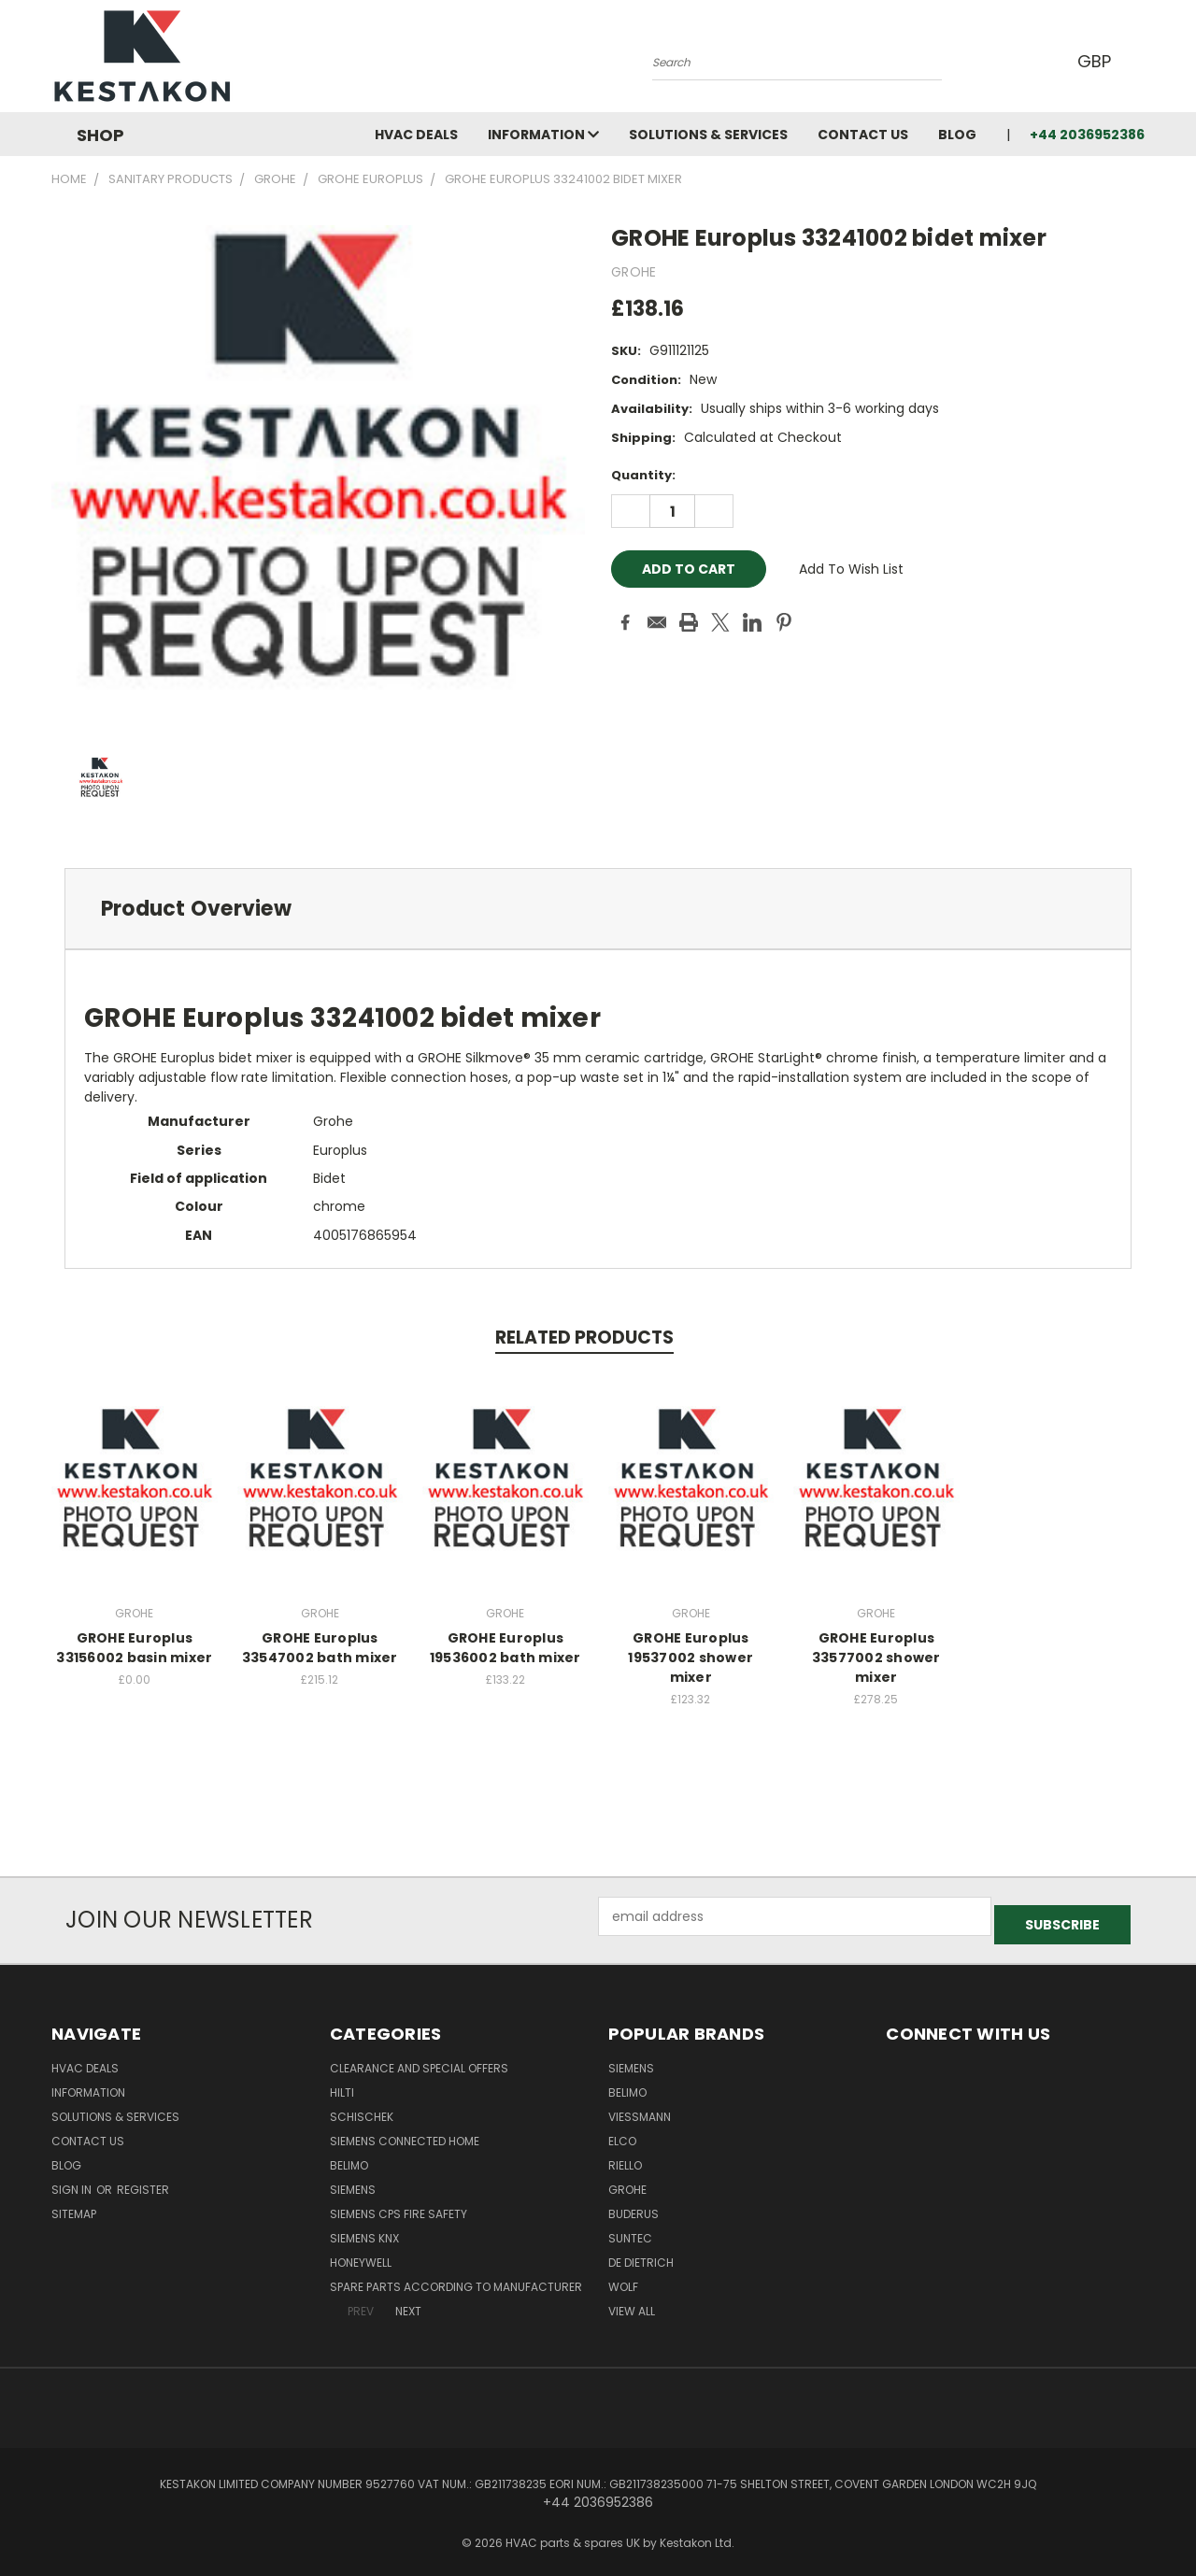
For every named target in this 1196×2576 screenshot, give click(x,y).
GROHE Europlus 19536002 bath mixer (505, 1648)
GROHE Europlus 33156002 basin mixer (134, 1648)
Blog (957, 134)
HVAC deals (416, 134)
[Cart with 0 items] (1140, 60)
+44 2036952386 (1087, 134)
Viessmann (639, 2108)
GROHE (627, 2181)
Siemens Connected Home (404, 2133)
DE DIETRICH (641, 2254)
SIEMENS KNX (364, 2230)
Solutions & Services (708, 134)
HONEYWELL (361, 2254)
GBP (1093, 61)
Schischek (361, 2108)
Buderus (633, 2205)
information (543, 134)
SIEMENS (353, 2181)
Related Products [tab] (584, 1337)
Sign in (72, 2181)
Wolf (623, 2278)
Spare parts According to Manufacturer (456, 2278)
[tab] (598, 908)
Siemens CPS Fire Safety (398, 2205)
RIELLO (625, 2157)
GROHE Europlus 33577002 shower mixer (876, 1657)
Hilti (342, 2084)
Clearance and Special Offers (419, 2060)
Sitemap (73, 2205)
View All (631, 2303)
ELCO (622, 2133)
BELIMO (349, 2157)
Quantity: (643, 475)
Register (143, 2181)
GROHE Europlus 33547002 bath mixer (320, 1648)
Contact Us (863, 134)
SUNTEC (630, 2230)
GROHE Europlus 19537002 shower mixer (690, 1657)
